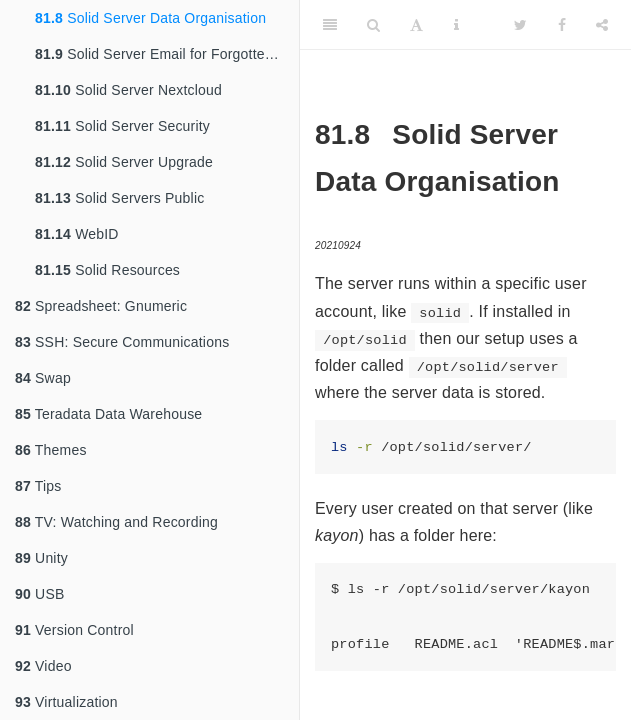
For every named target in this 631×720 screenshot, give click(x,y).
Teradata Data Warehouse (108, 414)
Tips (38, 486)
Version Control (74, 630)
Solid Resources (107, 270)
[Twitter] (520, 25)
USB (39, 594)
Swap (43, 378)
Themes (51, 450)
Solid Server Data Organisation (150, 18)
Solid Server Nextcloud (128, 90)
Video (43, 666)
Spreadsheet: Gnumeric (101, 306)
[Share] (602, 25)
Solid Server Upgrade (124, 162)
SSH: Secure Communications (122, 342)
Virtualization (66, 702)
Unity (41, 558)
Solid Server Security (122, 126)
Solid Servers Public (119, 198)
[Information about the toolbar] (456, 25)
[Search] (373, 25)
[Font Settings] (416, 25)
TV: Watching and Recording (116, 522)
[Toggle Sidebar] (330, 25)
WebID (77, 234)
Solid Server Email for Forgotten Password (167, 54)
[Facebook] (562, 25)
